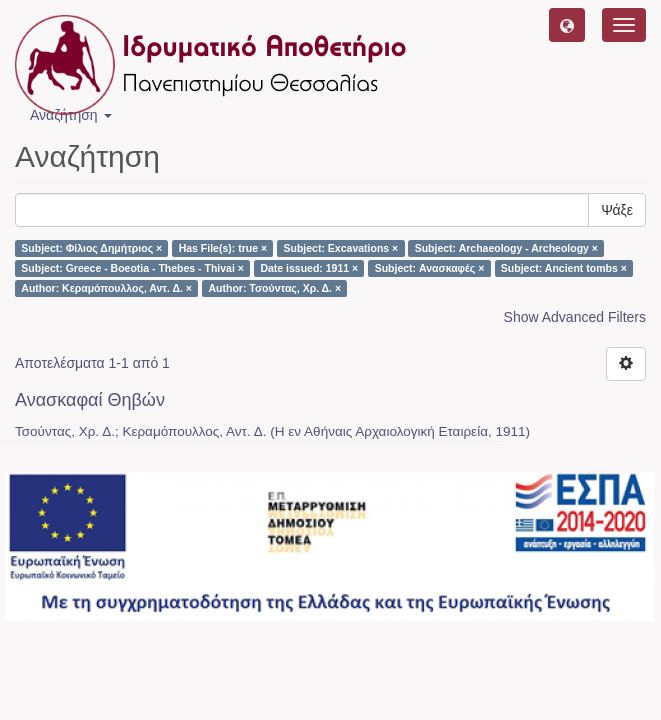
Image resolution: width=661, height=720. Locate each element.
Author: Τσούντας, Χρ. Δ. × (274, 288)
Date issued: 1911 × (309, 268)
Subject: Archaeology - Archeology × (506, 248)
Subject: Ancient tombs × (564, 268)
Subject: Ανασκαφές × (430, 268)
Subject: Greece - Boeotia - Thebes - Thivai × (132, 268)
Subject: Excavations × (341, 248)
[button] (567, 25)
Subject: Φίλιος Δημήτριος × (91, 248)
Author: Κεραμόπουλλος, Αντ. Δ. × (106, 288)
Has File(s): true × (223, 248)
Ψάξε (617, 210)
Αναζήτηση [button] (71, 115)
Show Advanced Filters (575, 317)
